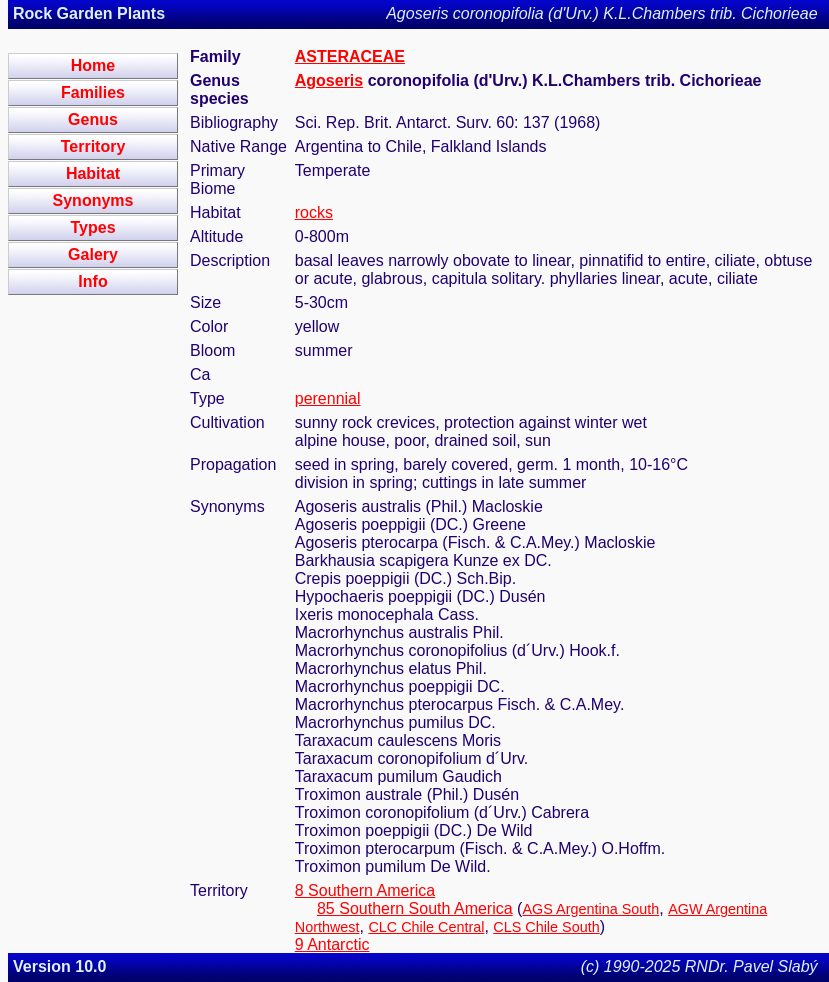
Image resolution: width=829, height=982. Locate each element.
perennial (328, 398)
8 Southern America (365, 890)
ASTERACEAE (350, 56)
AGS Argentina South (590, 909)
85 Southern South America (415, 908)
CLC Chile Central (426, 927)
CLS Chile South (546, 927)
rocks (314, 212)
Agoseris (329, 80)
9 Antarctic (332, 944)
